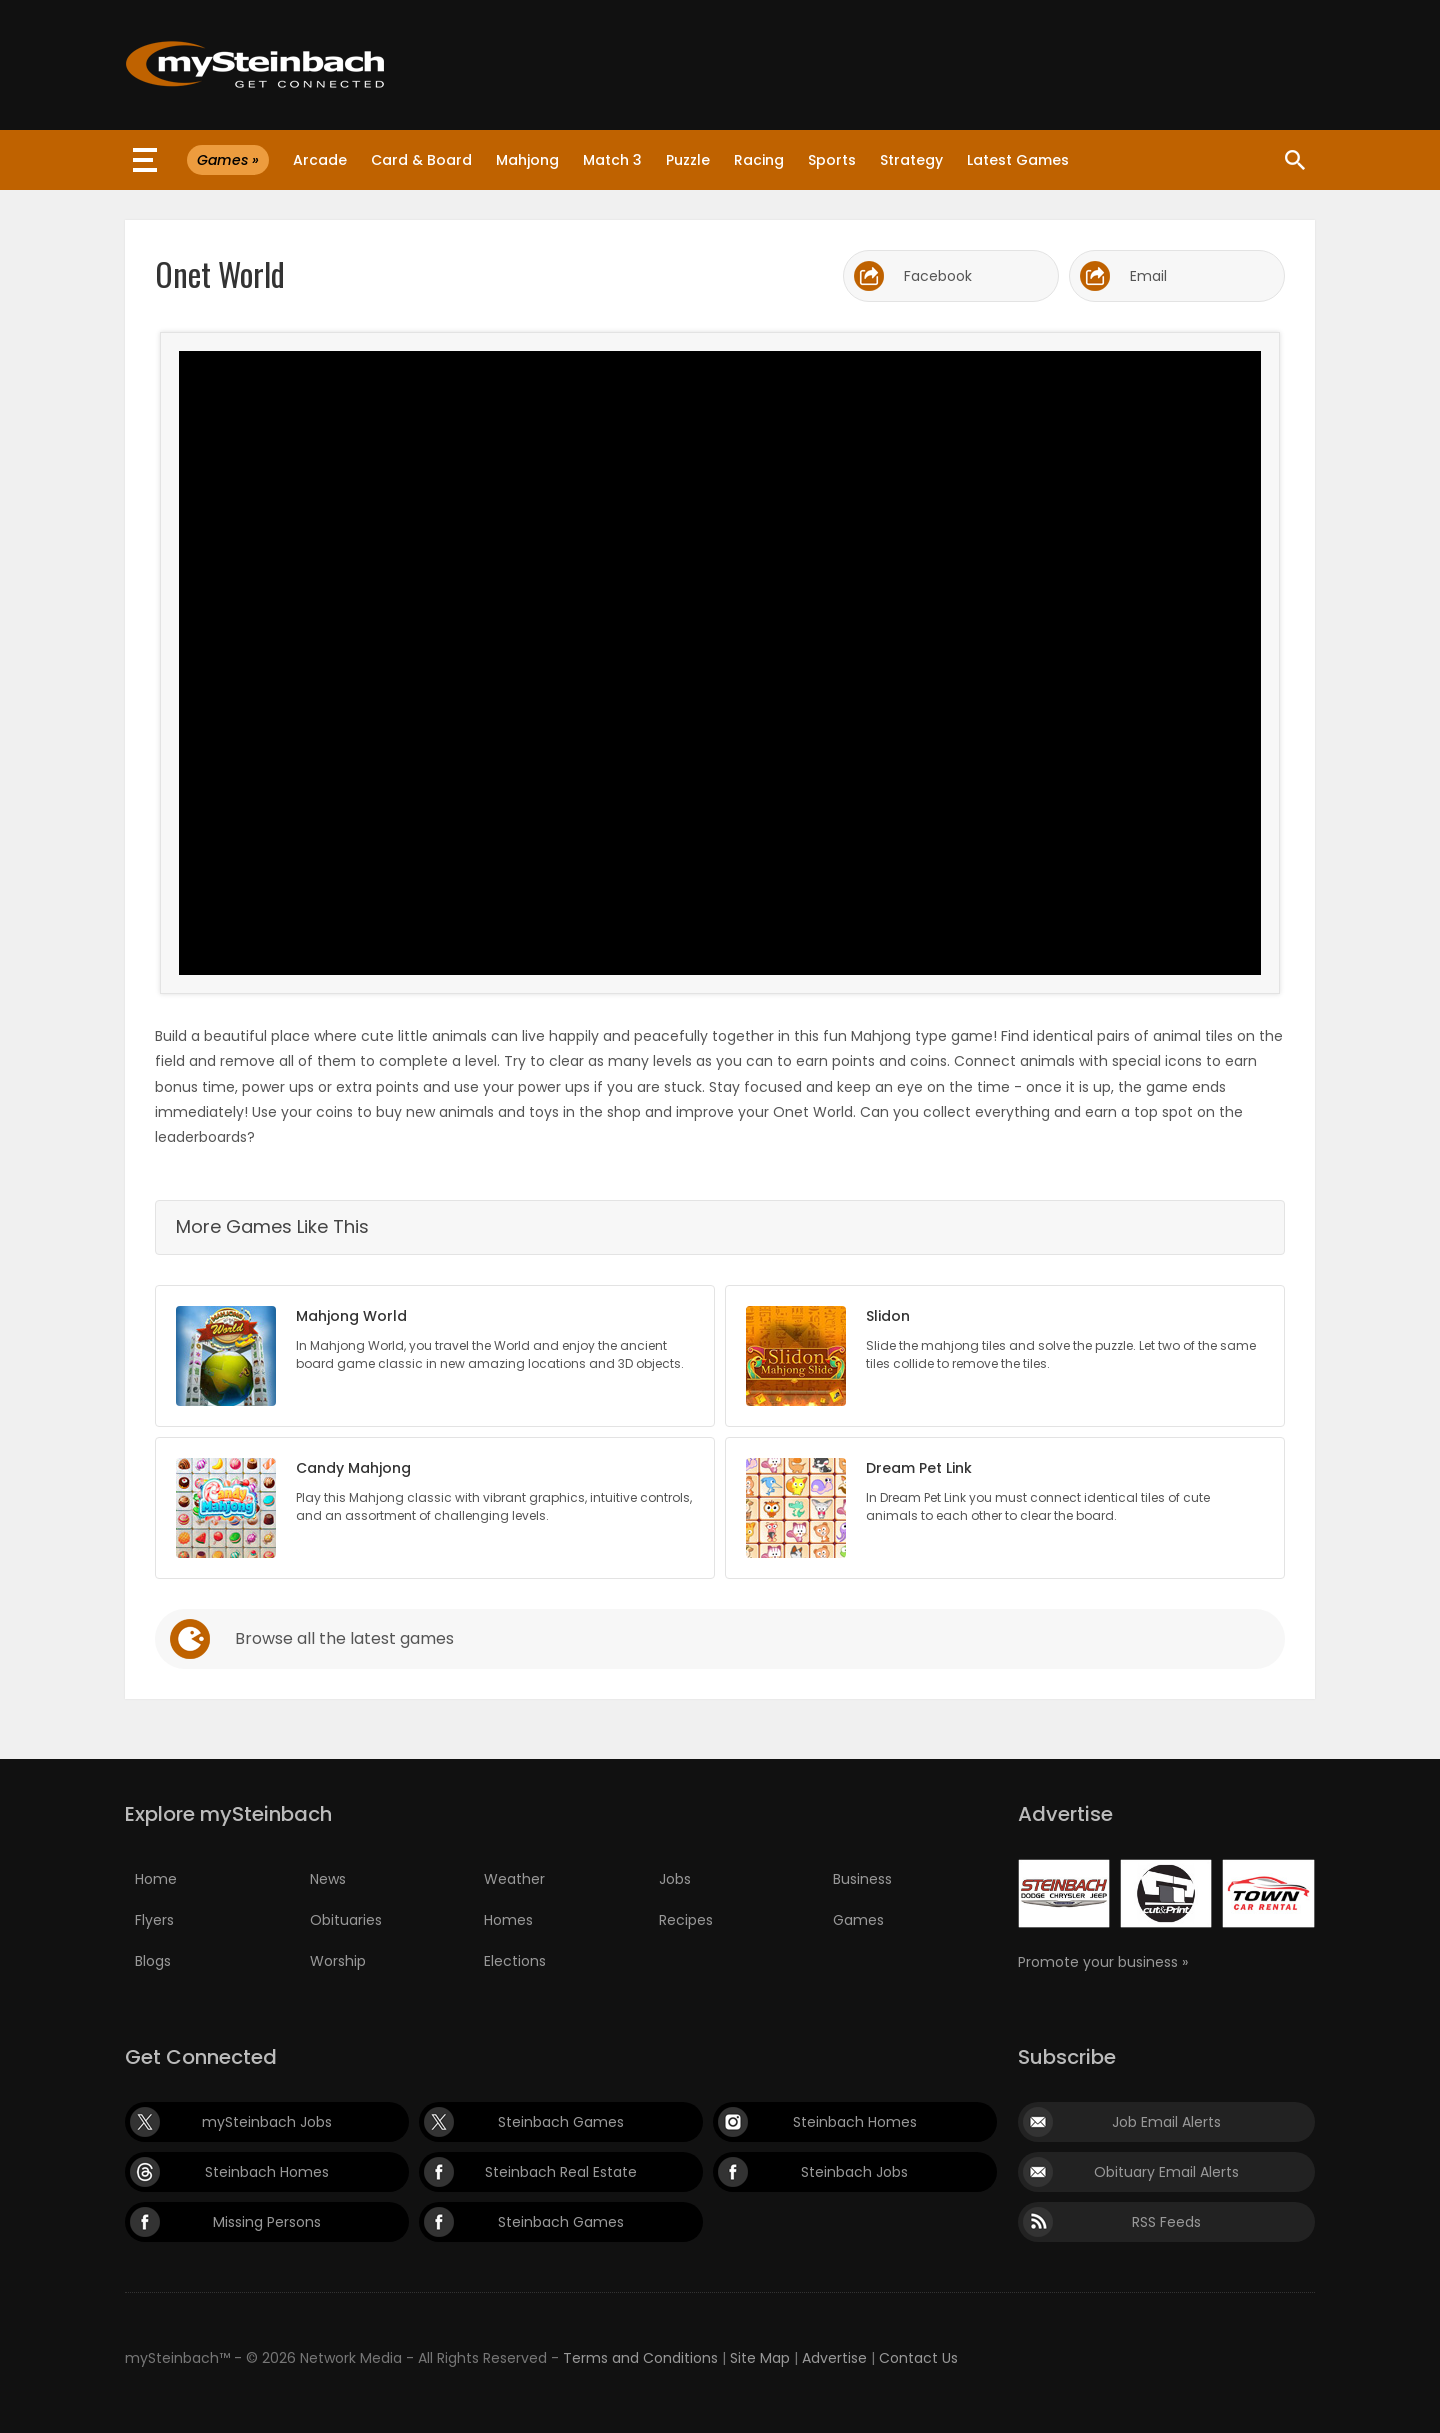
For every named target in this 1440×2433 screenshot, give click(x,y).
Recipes (686, 1920)
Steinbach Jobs (854, 2172)
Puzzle (688, 160)
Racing (759, 160)
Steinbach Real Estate (561, 2172)
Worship (338, 1961)
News (328, 1879)
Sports (832, 160)
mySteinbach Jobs (267, 2122)
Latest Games (1018, 160)
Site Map (760, 2358)
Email (1148, 276)
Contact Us (918, 2358)
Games (858, 1920)
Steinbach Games (561, 2122)
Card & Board (421, 160)
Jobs (675, 1879)
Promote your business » (1103, 1962)
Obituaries (346, 1920)
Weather (514, 1879)
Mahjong (527, 160)
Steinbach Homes (855, 2122)
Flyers (154, 1920)
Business (862, 1879)
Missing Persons (267, 2222)
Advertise (834, 2358)
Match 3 (612, 160)
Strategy (911, 160)
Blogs (153, 1961)
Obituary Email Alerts (1166, 2172)
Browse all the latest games (344, 1638)
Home (156, 1879)
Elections (515, 1961)
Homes (508, 1920)
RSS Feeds (1166, 2222)
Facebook (938, 276)
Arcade (320, 160)
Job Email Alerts (1166, 2122)
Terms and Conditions (640, 2358)
